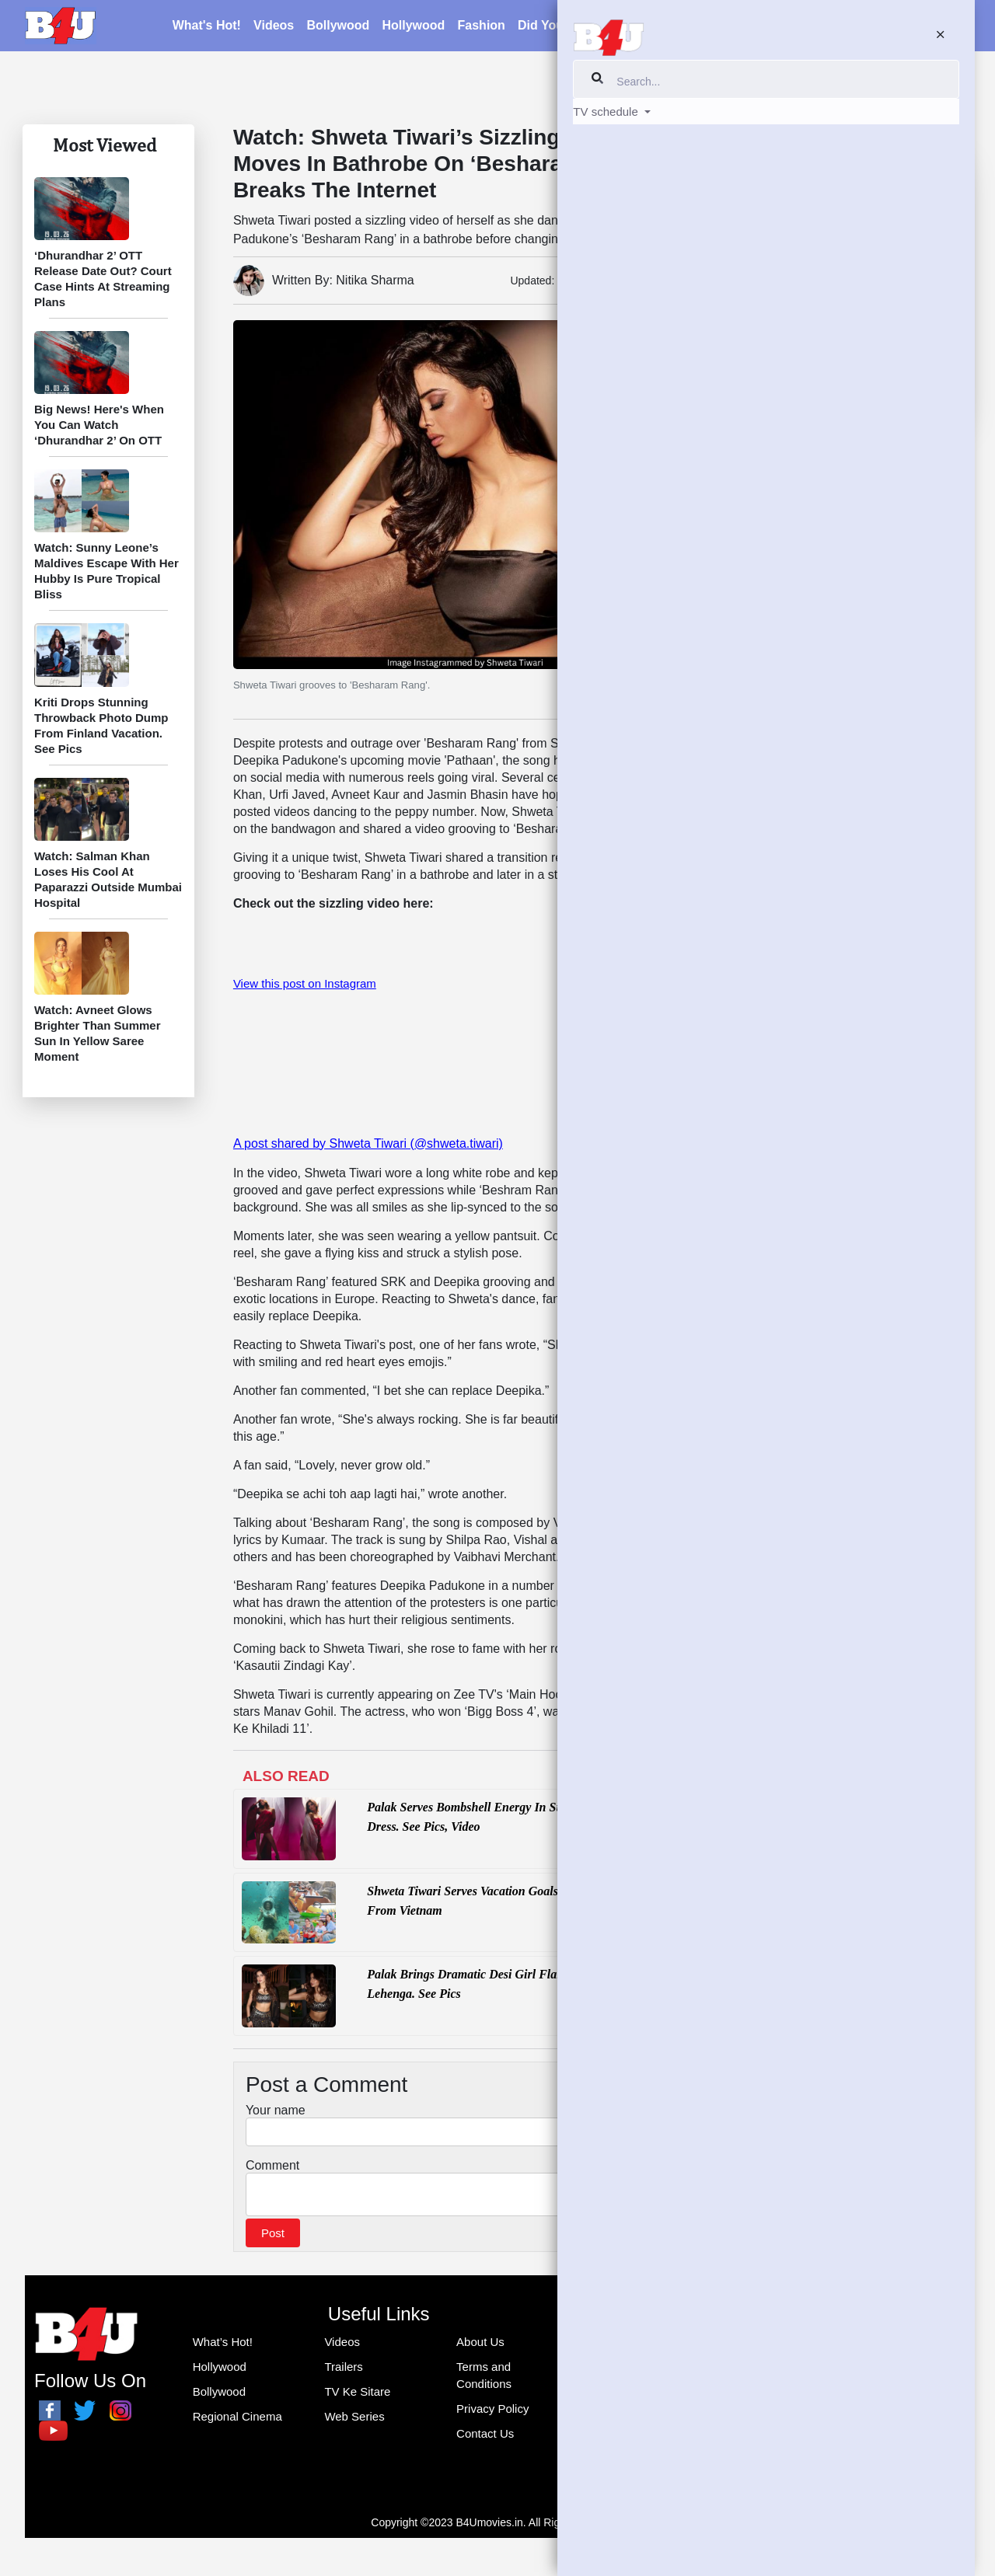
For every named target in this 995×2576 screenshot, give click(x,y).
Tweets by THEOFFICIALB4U (829, 1438)
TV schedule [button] (906, 27)
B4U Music (783, 1329)
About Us (480, 2346)
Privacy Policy (492, 2413)
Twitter (777, 1404)
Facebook (785, 1295)
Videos (273, 27)
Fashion (481, 27)
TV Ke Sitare (795, 132)
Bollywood (337, 27)
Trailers (343, 2371)
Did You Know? (563, 27)
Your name (275, 2110)
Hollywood (413, 27)
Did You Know (803, 461)
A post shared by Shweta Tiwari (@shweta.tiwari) (368, 1143)
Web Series (354, 2421)
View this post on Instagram (304, 983)
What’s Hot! (223, 2346)
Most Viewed (104, 144)
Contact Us (485, 2438)
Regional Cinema (237, 2421)
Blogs (687, 27)
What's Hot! (207, 27)
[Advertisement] (854, 1029)
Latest (639, 27)
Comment (272, 2165)
